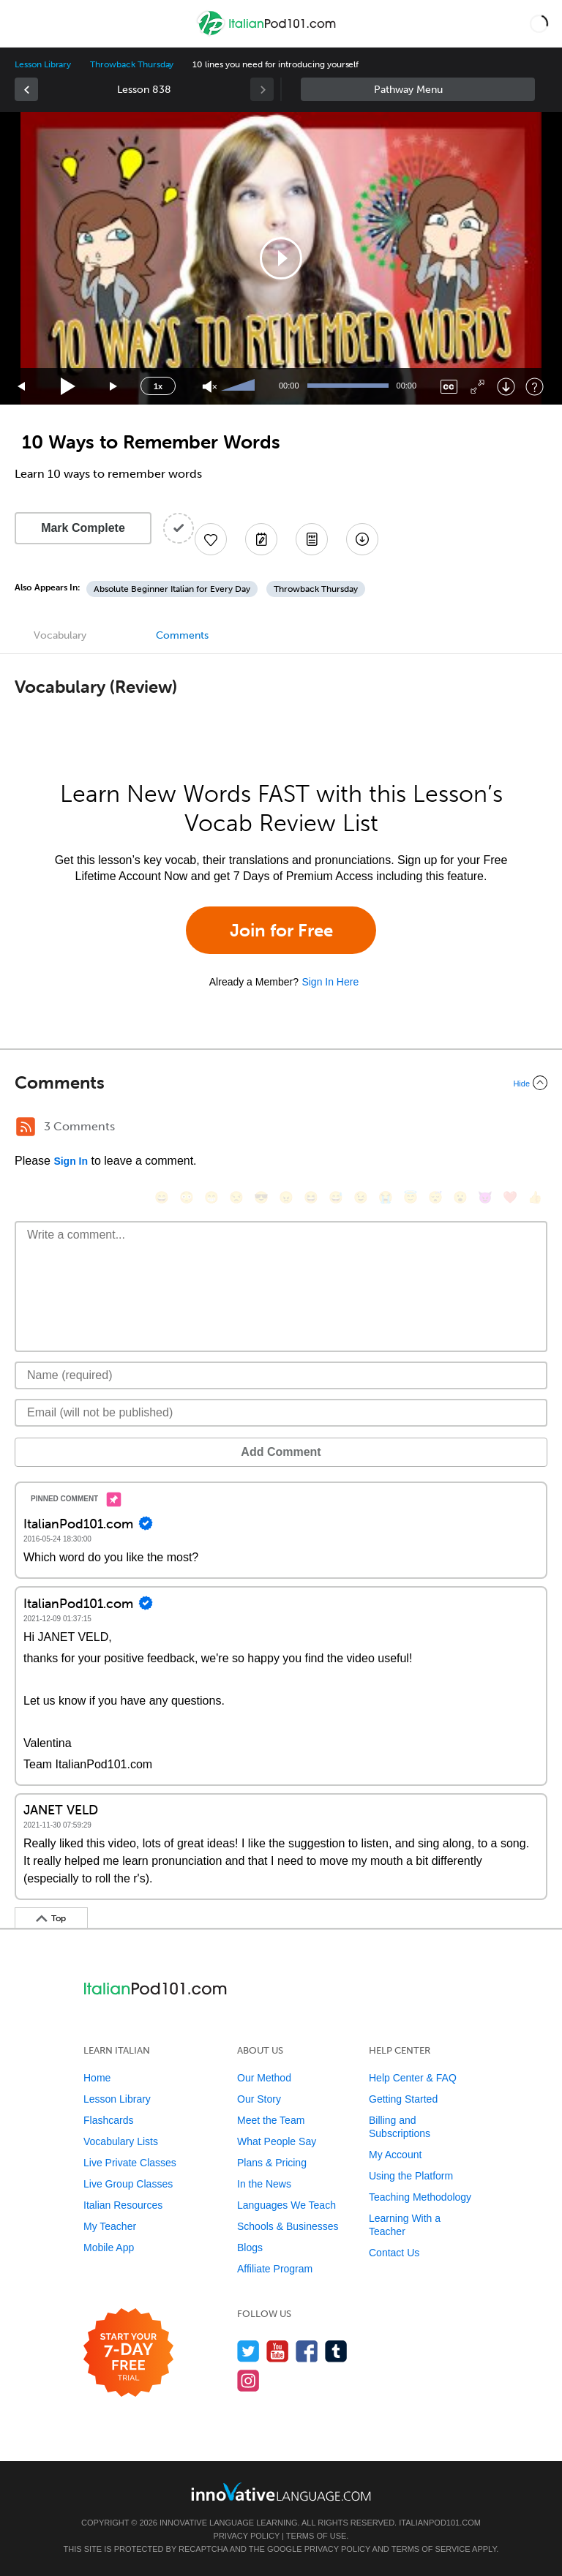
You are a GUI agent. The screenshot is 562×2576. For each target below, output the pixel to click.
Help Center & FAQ (413, 2078)
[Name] (281, 1375)
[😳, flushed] (186, 1197)
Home (96, 2078)
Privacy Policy (247, 2535)
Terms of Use (316, 2535)
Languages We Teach (286, 2205)
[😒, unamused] (236, 1197)
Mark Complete (83, 528)
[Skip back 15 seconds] (22, 387)
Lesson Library (43, 64)
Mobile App (108, 2247)
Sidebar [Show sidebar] (418, 89)
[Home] (268, 34)
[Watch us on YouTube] (277, 2351)
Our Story (259, 2099)
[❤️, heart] (510, 1197)
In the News (264, 2184)
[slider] (240, 386)
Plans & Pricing (272, 2162)
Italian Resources (122, 2205)
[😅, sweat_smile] (335, 1197)
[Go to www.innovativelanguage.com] (281, 2491)
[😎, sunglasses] (261, 1197)
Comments (182, 635)
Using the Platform (411, 2176)
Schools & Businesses (288, 2226)
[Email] (281, 1413)
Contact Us (394, 2252)
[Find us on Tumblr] (336, 2351)
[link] (26, 89)
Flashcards (108, 2120)
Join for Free (281, 930)
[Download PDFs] (312, 539)
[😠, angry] (286, 1197)
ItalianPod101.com (440, 2522)
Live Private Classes (129, 2162)
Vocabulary (60, 635)
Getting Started (403, 2099)
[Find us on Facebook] (307, 2351)
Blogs (250, 2247)
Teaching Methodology (420, 2197)
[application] (281, 258)
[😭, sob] (385, 1197)
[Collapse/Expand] (281, 1082)
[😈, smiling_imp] (485, 1197)
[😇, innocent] (410, 1197)
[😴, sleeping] (435, 1197)
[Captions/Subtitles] (449, 387)
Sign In (70, 1161)
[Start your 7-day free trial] (128, 2353)
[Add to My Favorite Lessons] (211, 539)
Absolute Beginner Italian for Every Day (172, 589)
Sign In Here (330, 982)
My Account (395, 2154)
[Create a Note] (261, 539)
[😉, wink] (360, 1197)
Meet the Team (270, 2120)
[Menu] (23, 23)
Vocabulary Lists (120, 2141)
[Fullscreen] (477, 387)
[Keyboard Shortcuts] (534, 387)
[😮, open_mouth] (460, 1197)
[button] (538, 23)
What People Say (276, 2141)
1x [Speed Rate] (158, 386)
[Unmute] (210, 387)
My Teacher (109, 2226)
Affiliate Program (274, 2269)
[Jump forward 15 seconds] (114, 387)
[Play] (68, 387)
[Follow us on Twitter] (248, 2351)
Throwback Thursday (131, 64)
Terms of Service (431, 2549)
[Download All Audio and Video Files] (362, 539)
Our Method (264, 2078)
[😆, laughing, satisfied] (311, 1197)
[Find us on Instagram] (248, 2380)
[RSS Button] (26, 1127)
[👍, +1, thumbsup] (534, 1197)
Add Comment (281, 1452)
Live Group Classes (128, 2184)
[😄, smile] (161, 1197)
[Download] (506, 387)
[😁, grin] (211, 1197)
